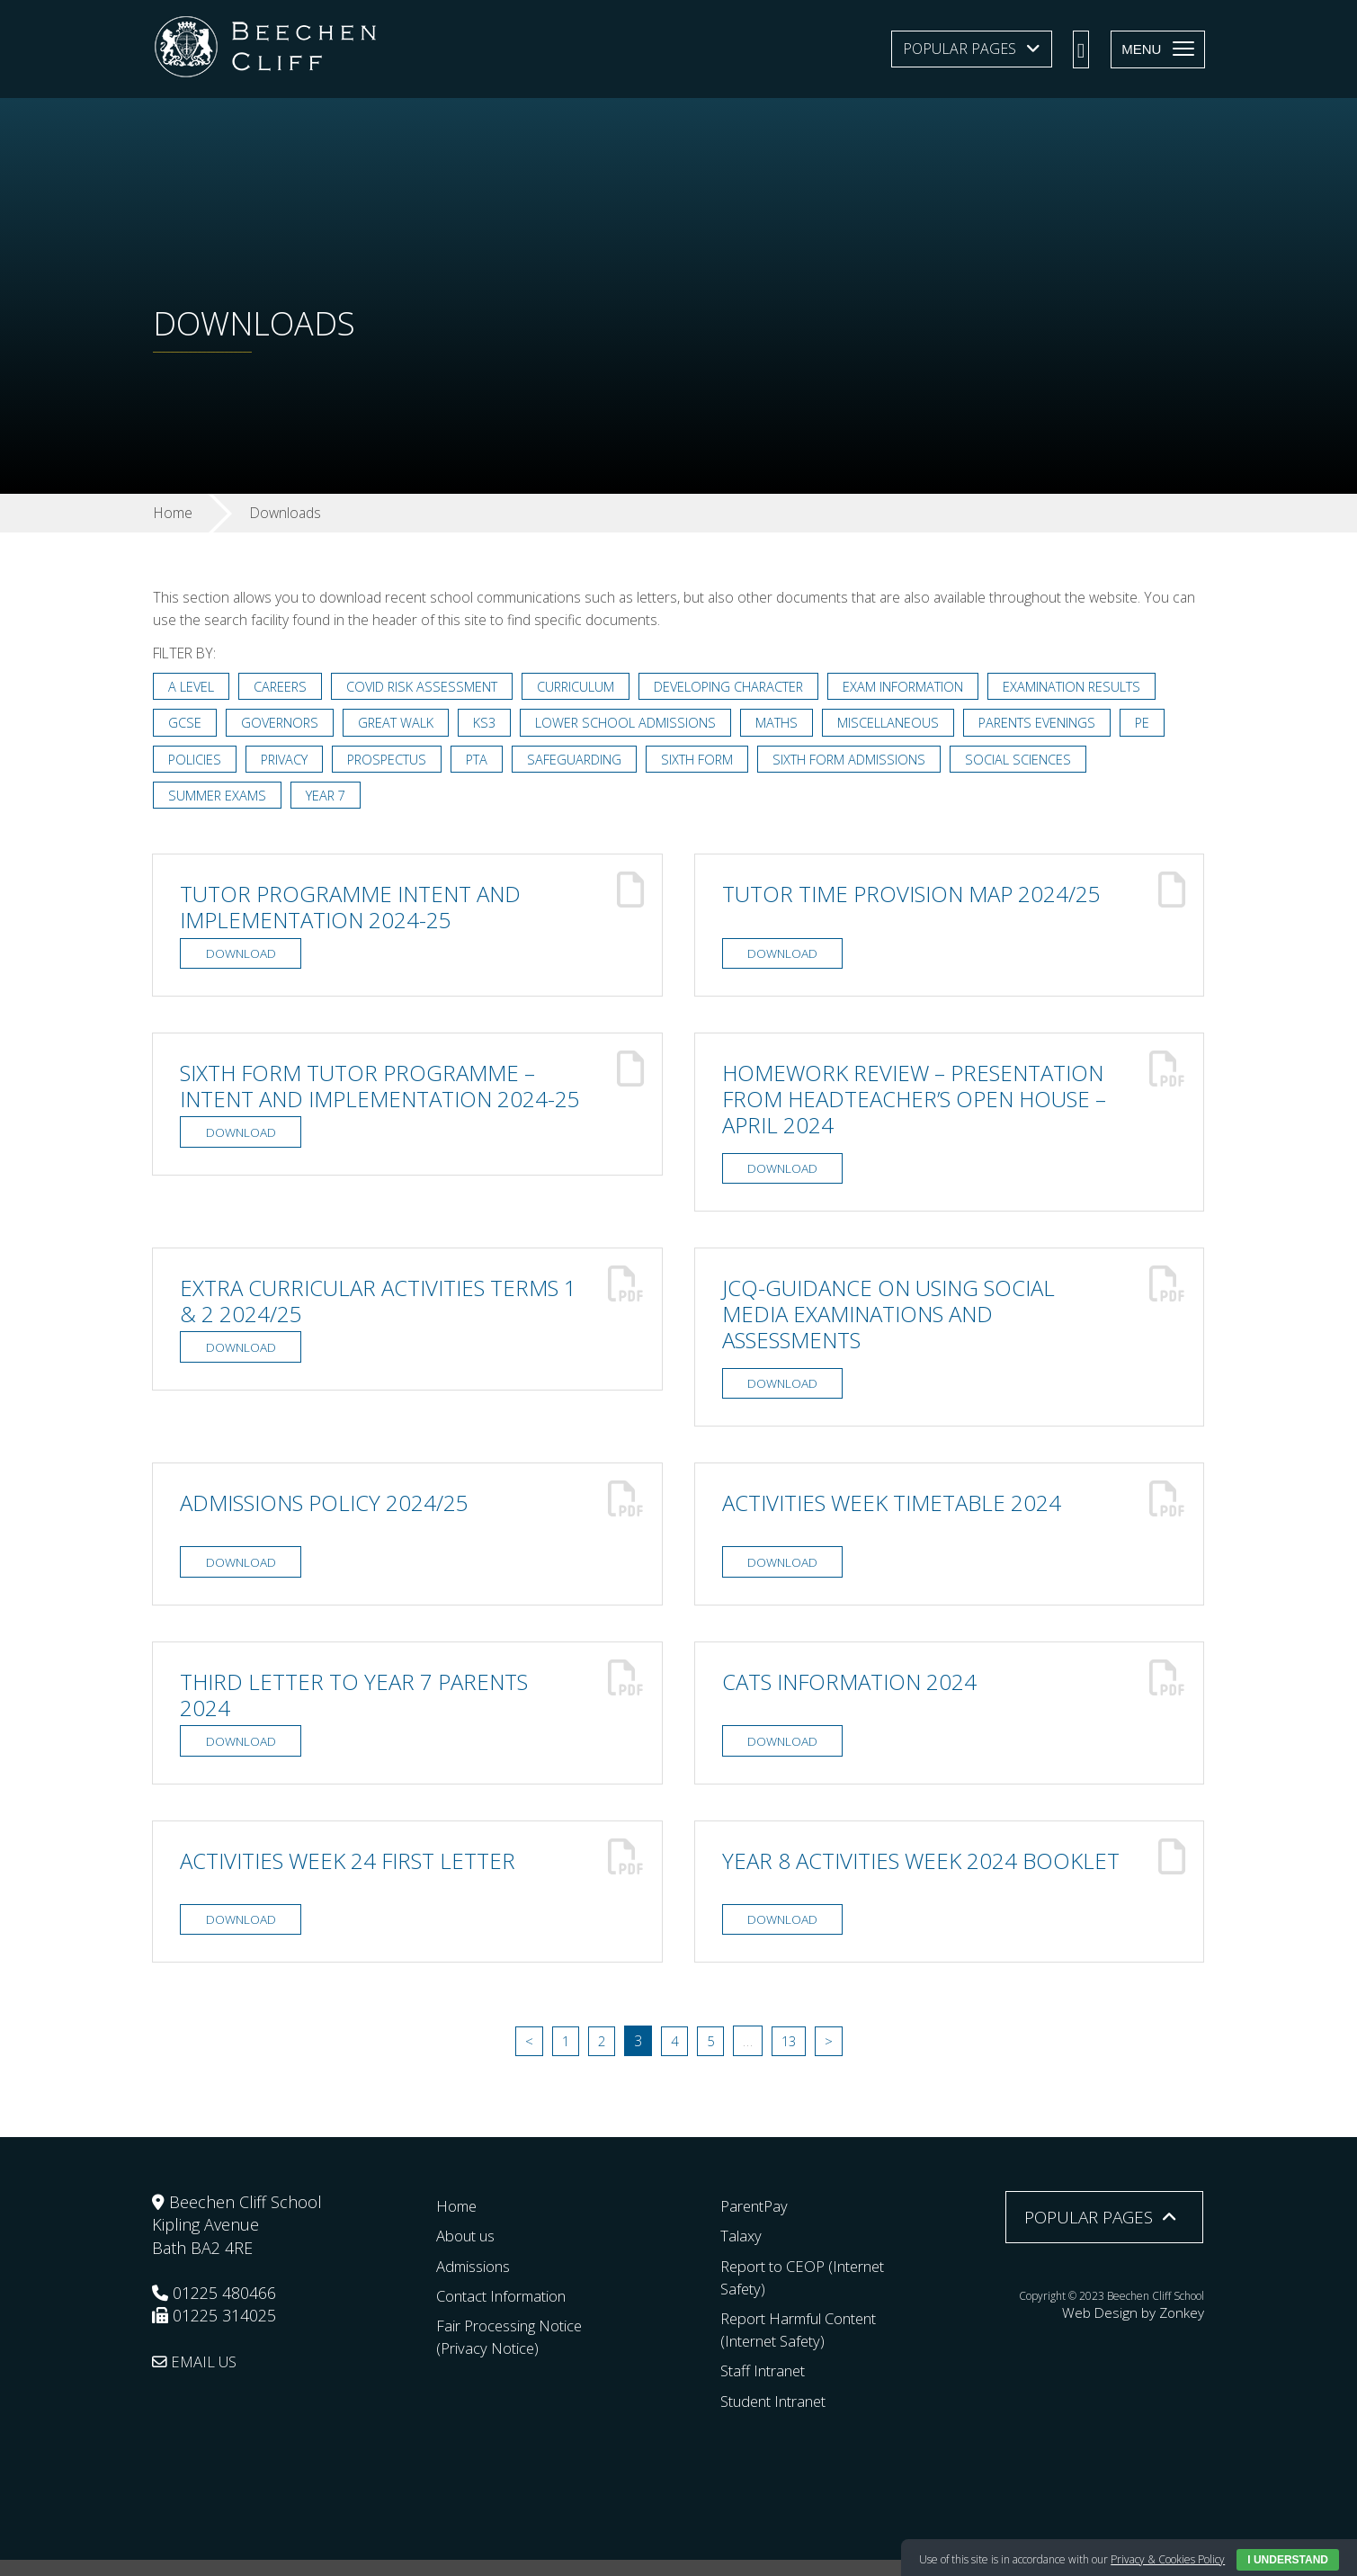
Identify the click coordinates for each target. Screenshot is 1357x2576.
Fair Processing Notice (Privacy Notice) (516, 2352)
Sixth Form (705, 762)
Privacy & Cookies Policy (1168, 2559)
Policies (195, 762)
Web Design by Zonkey (1148, 2327)
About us (470, 2252)
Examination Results (1082, 688)
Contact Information (509, 2311)
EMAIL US (198, 2377)
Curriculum (580, 688)
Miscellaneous (893, 725)
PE (1150, 725)
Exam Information (913, 688)
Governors (281, 725)
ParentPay (757, 2222)
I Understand (1287, 2560)
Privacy (286, 762)
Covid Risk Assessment (425, 688)
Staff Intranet (768, 2387)
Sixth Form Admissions (858, 762)
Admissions (478, 2282)
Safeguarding (581, 762)
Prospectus (392, 762)
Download (241, 959)
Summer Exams (217, 799)
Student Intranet (781, 2417)
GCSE (184, 725)
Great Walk (399, 725)
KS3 (488, 725)
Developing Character (736, 688)
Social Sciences (1028, 762)
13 (790, 2058)
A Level (191, 688)
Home (458, 2222)
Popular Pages (959, 48)
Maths (782, 725)
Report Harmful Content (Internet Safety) (809, 2345)
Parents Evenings (1043, 725)
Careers (281, 688)
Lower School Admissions (630, 725)
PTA (483, 762)
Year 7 (327, 799)
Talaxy (742, 2252)
